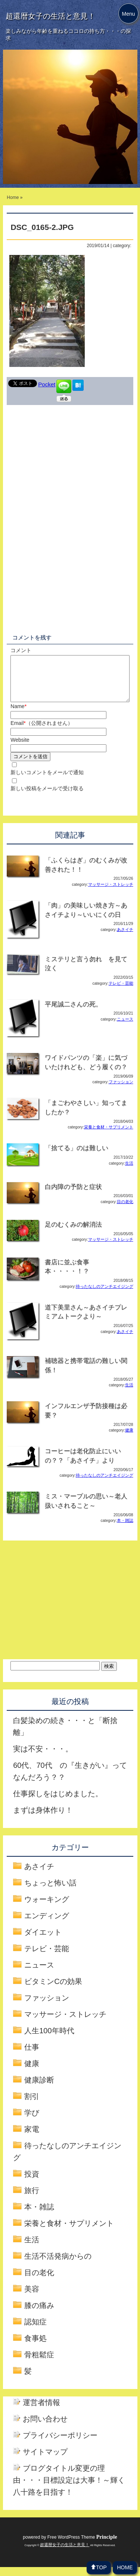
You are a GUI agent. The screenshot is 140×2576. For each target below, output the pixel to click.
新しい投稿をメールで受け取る (47, 797)
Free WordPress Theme (82, 2546)
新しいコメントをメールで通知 (47, 781)
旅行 (31, 2199)
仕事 (31, 2056)
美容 (31, 2298)
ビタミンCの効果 (53, 1990)
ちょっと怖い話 (50, 1892)
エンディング (46, 1925)
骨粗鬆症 (39, 2363)
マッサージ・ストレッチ (110, 893)
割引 (31, 2105)
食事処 (35, 2347)
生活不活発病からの (57, 2265)
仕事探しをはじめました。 (58, 1802)
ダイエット (43, 1941)
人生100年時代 (49, 2039)
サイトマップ (45, 2461)
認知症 (35, 2331)
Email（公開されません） (41, 732)
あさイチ (125, 938)
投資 (31, 2183)
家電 (31, 2138)
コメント (20, 650)
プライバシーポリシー (60, 2444)
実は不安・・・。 (43, 1758)
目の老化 (125, 1210)
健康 (129, 1439)
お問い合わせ (45, 2428)
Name (18, 715)
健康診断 (39, 2089)
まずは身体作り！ (43, 1819)
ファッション (121, 1090)
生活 (129, 1172)
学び (31, 2122)
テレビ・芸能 (121, 992)
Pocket (46, 384)
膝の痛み (39, 2314)
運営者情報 (41, 2411)
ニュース (125, 1028)
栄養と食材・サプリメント (108, 1136)
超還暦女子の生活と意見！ (50, 16)
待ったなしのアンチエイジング (104, 1295)
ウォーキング (46, 1908)
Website (19, 749)
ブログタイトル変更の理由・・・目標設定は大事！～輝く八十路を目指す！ (69, 2489)
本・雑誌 (125, 1529)
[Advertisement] (70, 464)
